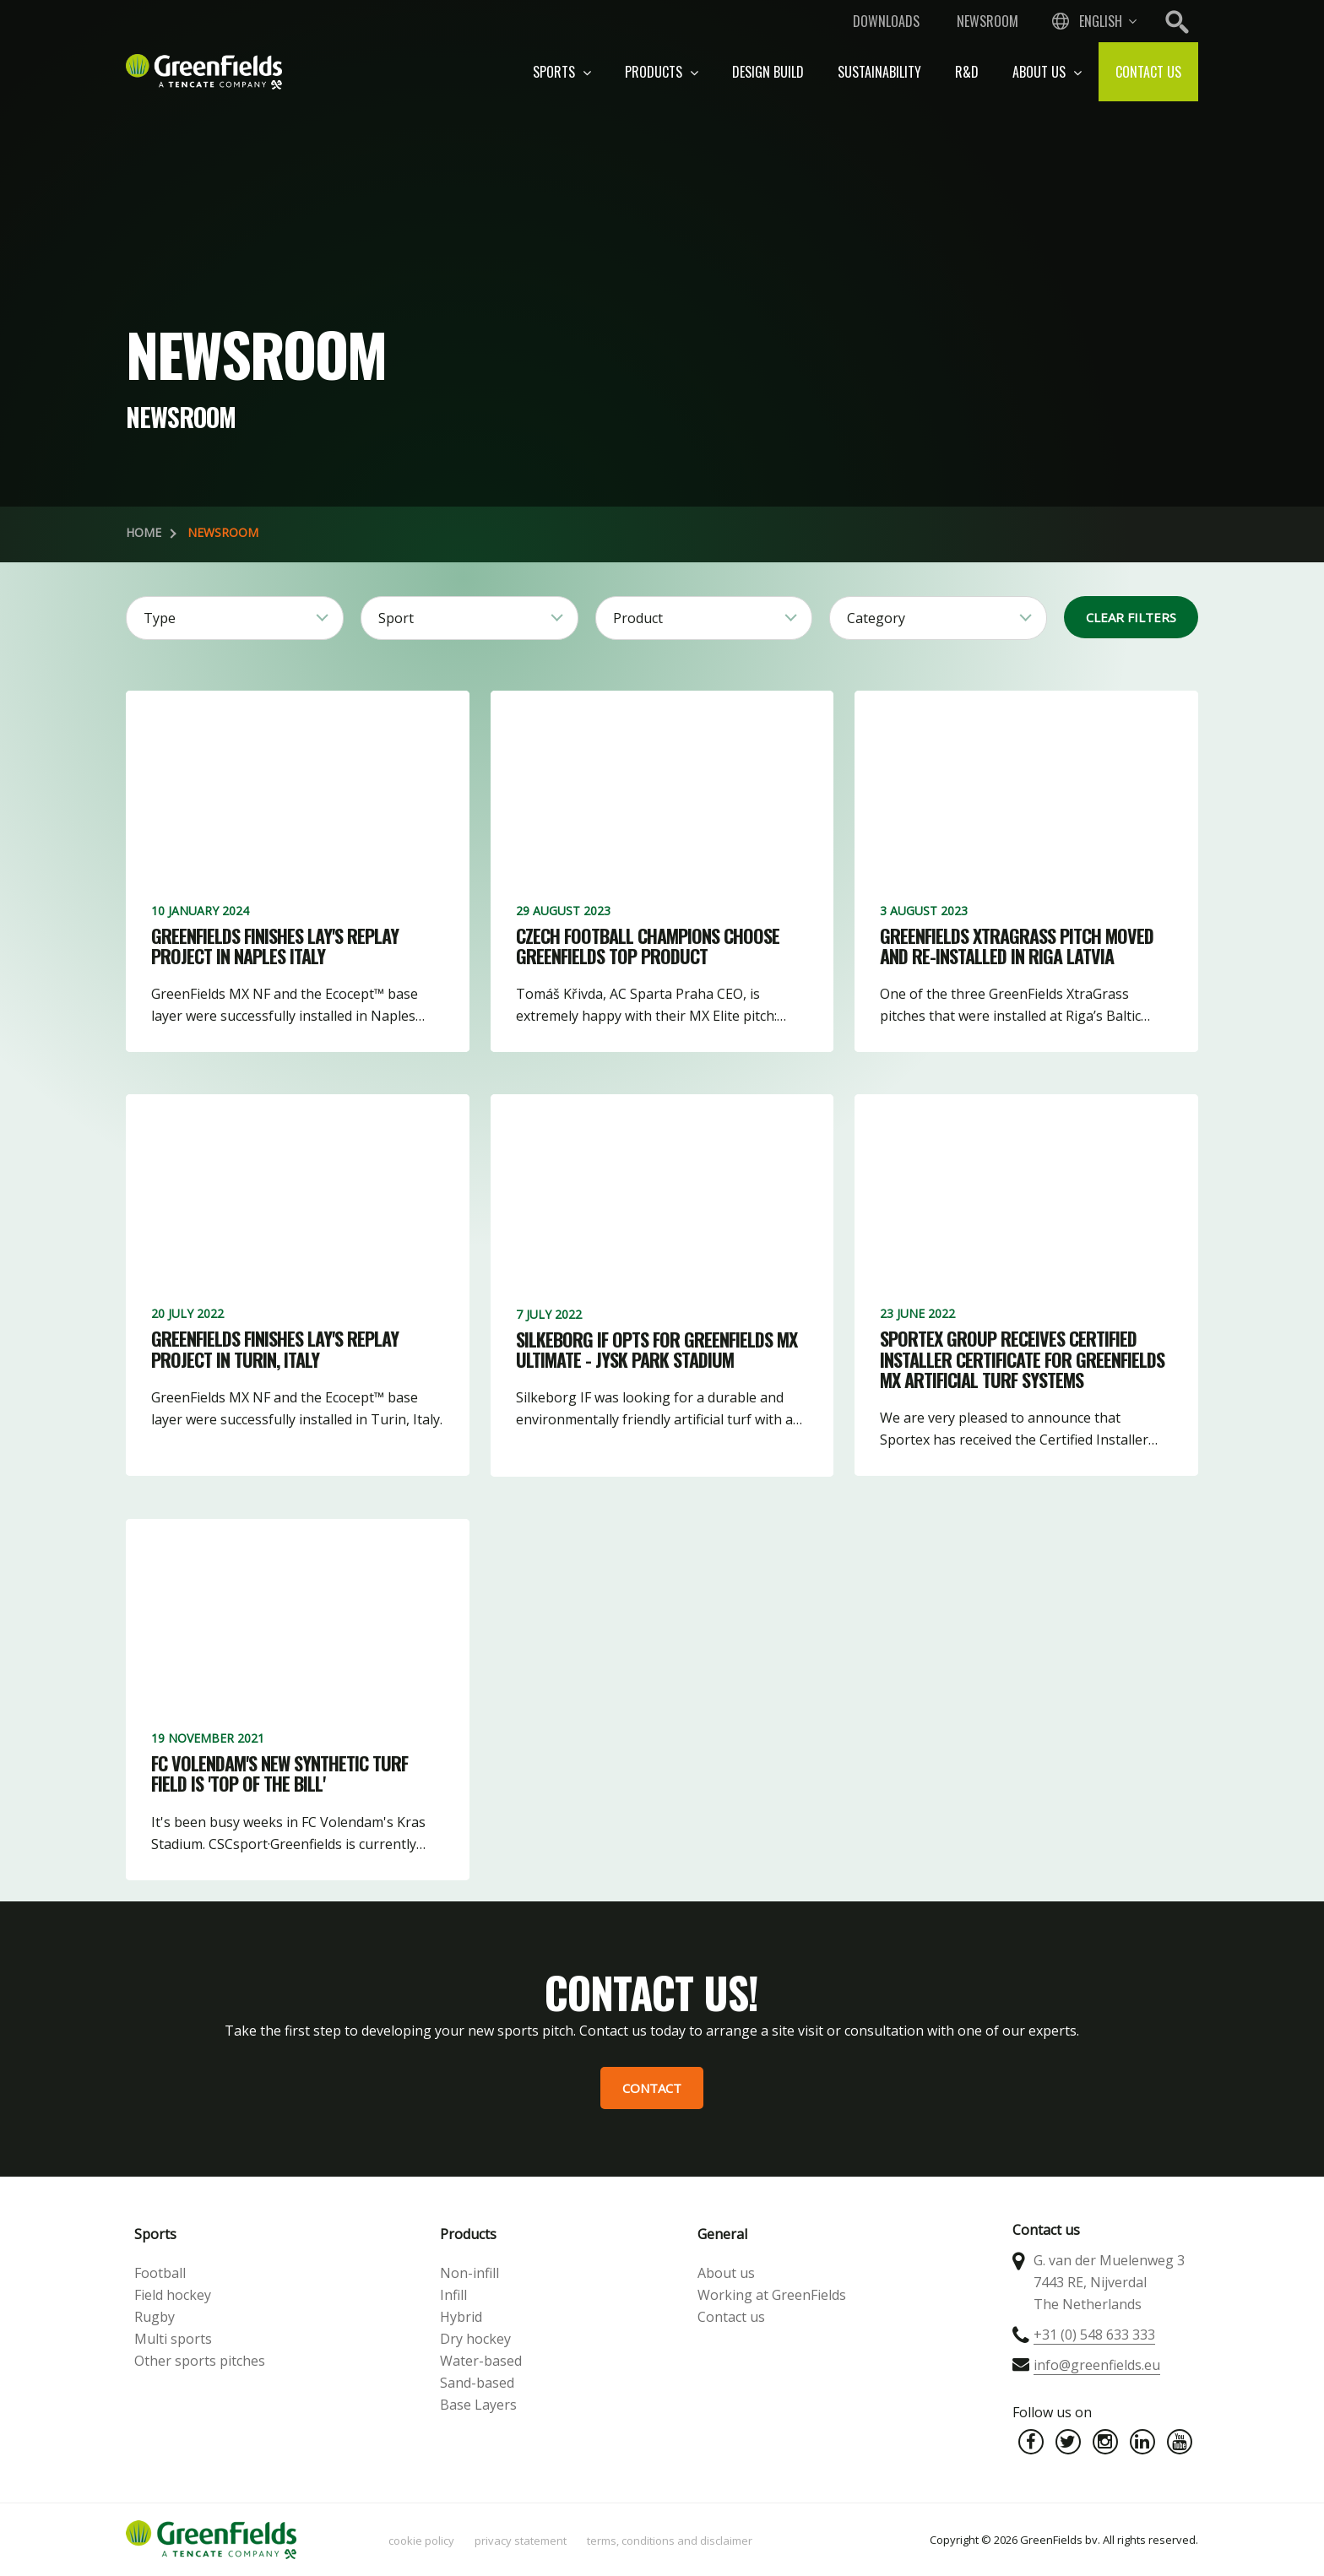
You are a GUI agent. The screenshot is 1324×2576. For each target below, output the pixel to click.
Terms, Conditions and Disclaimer (669, 2540)
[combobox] (1092, 21)
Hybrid (461, 2317)
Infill (453, 2295)
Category (876, 618)
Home (143, 532)
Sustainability (879, 72)
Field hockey (172, 2295)
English (1100, 21)
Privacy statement (521, 2540)
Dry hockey (475, 2338)
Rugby (154, 2317)
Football (160, 2273)
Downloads (886, 21)
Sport (396, 618)
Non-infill (469, 2273)
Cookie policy (421, 2540)
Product (638, 618)
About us (1047, 72)
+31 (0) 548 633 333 (1094, 2334)
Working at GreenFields (771, 2295)
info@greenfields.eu (1097, 2365)
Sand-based (477, 2382)
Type (160, 618)
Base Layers (478, 2404)
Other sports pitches (199, 2360)
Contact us (1148, 72)
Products (661, 72)
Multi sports (173, 2338)
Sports (562, 72)
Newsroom (987, 21)
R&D (967, 72)
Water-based (481, 2360)
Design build (768, 72)
